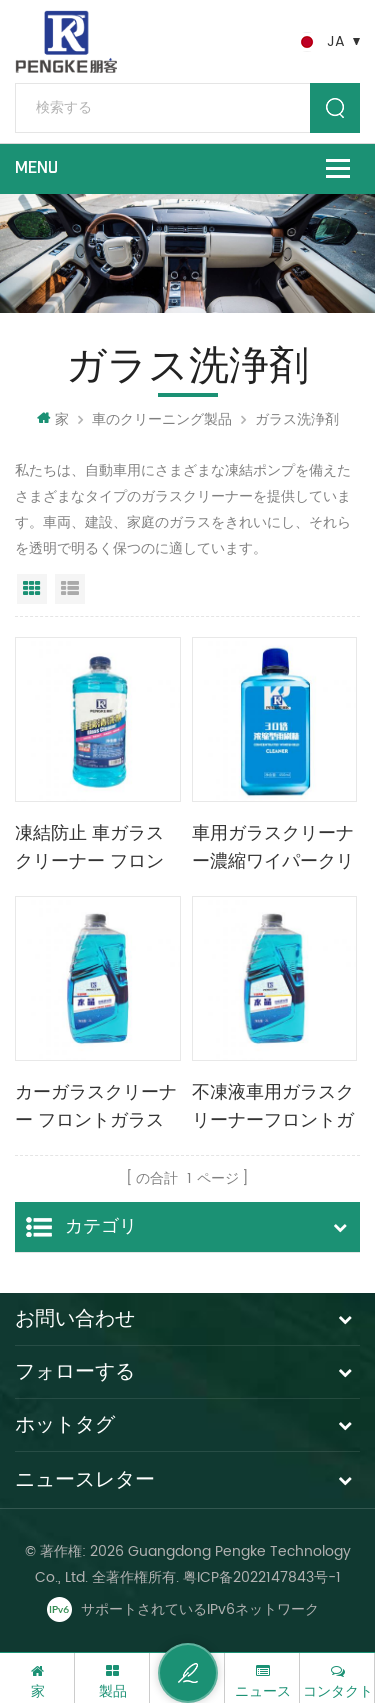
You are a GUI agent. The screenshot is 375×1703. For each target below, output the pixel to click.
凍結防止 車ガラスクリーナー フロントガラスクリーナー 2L (96, 849)
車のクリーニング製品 (162, 419)
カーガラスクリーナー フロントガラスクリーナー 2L (96, 1108)
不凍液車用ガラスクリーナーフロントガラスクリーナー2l (273, 1108)
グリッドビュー (32, 589)
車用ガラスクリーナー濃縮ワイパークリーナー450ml (273, 849)
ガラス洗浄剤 (297, 419)
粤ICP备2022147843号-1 (262, 1577)
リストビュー (70, 589)
